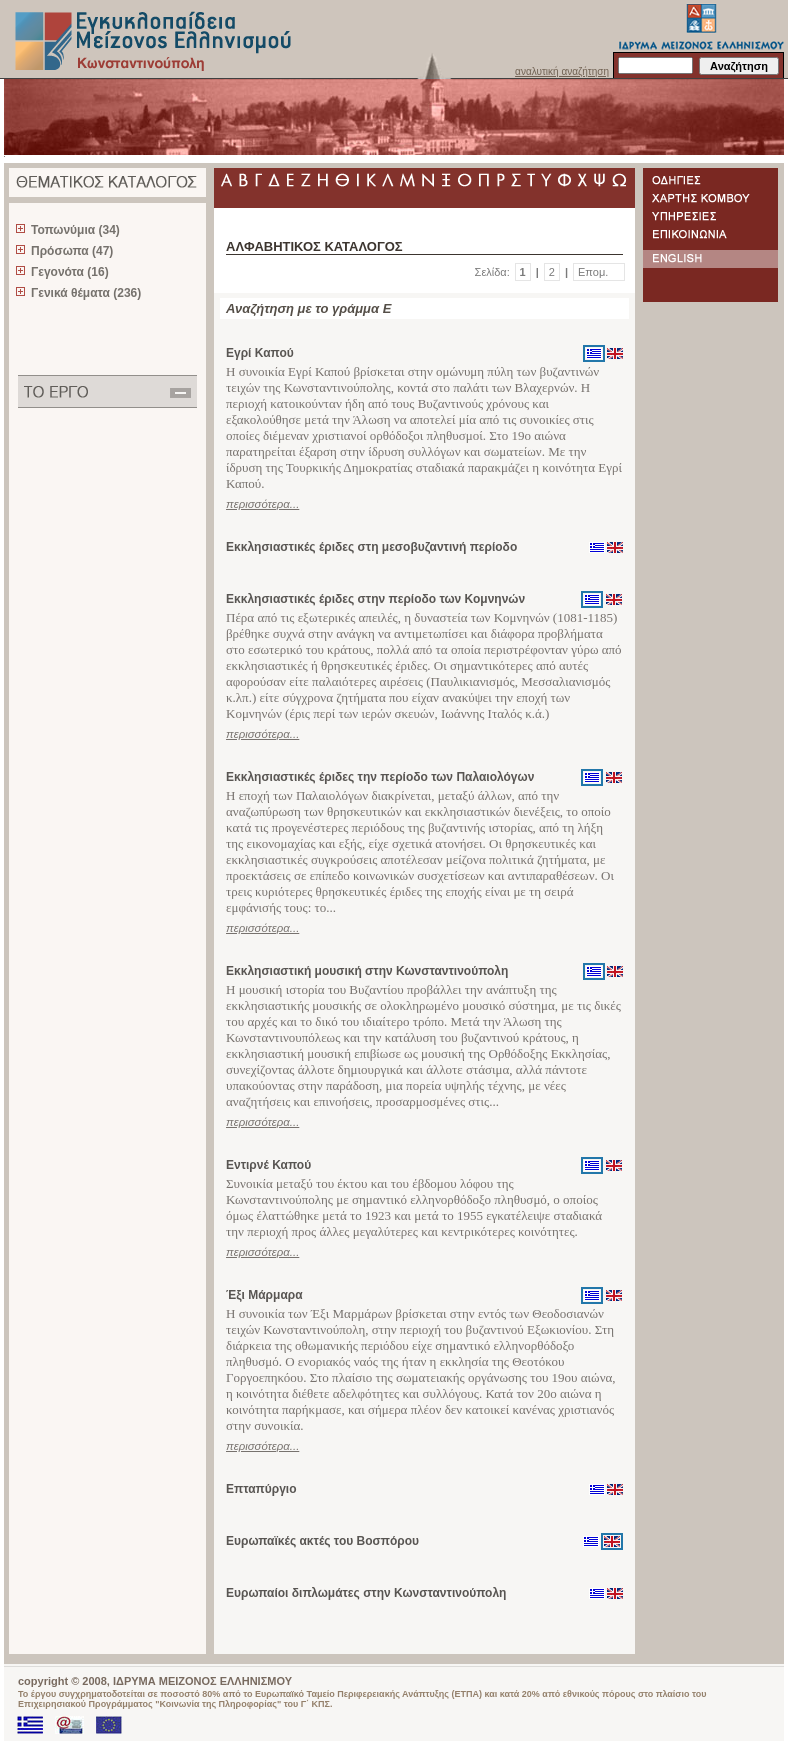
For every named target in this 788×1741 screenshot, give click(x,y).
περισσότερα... (262, 504)
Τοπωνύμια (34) (75, 230)
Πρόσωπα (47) (72, 251)
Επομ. (593, 272)
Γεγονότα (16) (70, 272)
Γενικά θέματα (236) (86, 293)
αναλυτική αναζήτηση (562, 71)
